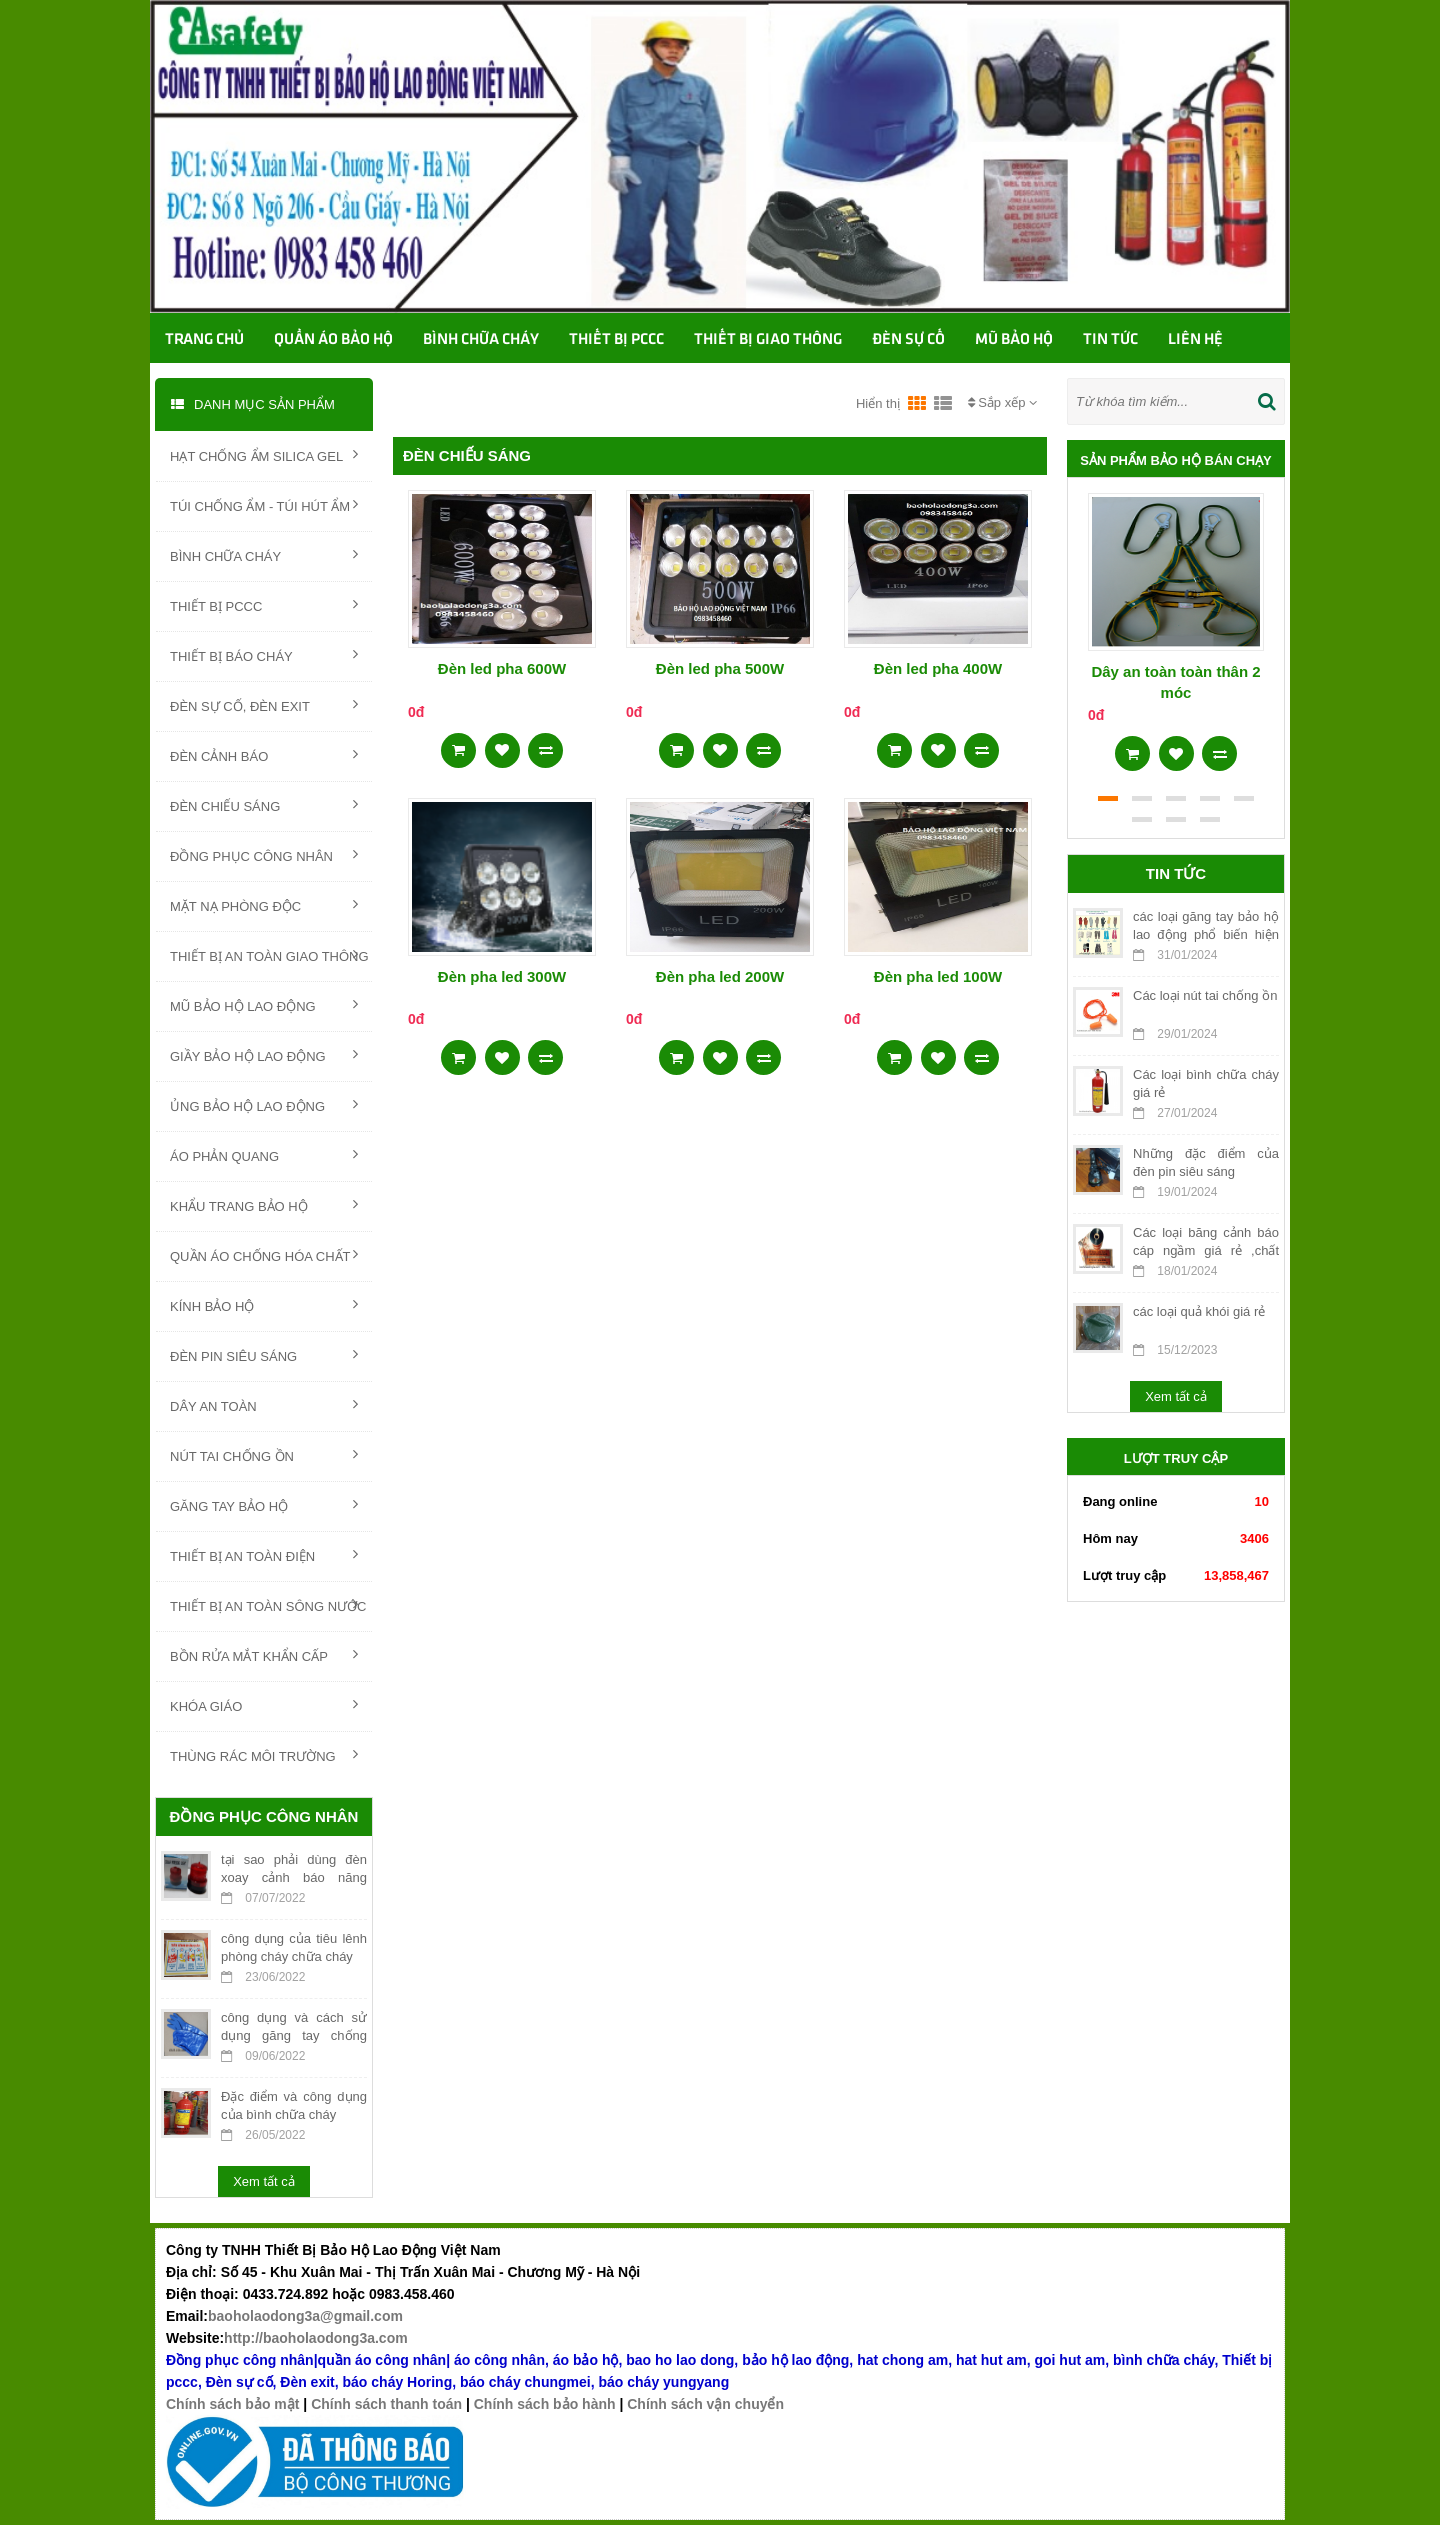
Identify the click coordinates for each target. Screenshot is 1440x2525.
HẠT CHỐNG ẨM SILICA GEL (264, 455)
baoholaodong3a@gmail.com (305, 2316)
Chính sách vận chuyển (705, 2404)
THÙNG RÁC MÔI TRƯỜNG (264, 1755)
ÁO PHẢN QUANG (264, 1155)
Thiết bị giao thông (768, 340)
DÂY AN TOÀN (264, 1405)
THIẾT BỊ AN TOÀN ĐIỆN (264, 1555)
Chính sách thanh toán (386, 2404)
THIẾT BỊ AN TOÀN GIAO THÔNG (269, 955)
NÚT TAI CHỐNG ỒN (264, 1455)
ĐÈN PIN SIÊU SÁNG (264, 1355)
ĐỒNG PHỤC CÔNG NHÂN (264, 855)
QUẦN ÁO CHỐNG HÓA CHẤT (264, 1255)
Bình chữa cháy (481, 340)
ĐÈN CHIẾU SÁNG (264, 805)
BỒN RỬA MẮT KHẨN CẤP (264, 1655)
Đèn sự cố (908, 340)
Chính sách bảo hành (545, 2404)
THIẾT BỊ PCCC (264, 605)
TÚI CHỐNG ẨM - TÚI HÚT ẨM (264, 505)
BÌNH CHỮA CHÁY (264, 555)
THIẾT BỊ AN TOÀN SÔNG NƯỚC (268, 1605)
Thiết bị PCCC (616, 340)
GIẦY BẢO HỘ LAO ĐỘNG (264, 1055)
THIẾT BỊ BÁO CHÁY (264, 655)
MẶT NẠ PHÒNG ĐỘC (264, 905)
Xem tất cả (264, 2181)
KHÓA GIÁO (264, 1705)
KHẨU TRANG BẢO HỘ (264, 1205)
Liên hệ (1195, 340)
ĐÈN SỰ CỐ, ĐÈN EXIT (264, 705)
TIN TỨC (1110, 340)
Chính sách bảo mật (232, 2404)
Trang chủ (204, 340)
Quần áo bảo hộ (333, 340)
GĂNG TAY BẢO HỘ (264, 1505)
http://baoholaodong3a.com (316, 2338)
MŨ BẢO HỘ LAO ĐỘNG (264, 1005)
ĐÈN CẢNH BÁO (264, 755)
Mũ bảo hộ (1014, 340)
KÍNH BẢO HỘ (264, 1305)
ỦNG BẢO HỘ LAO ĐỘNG (264, 1105)
